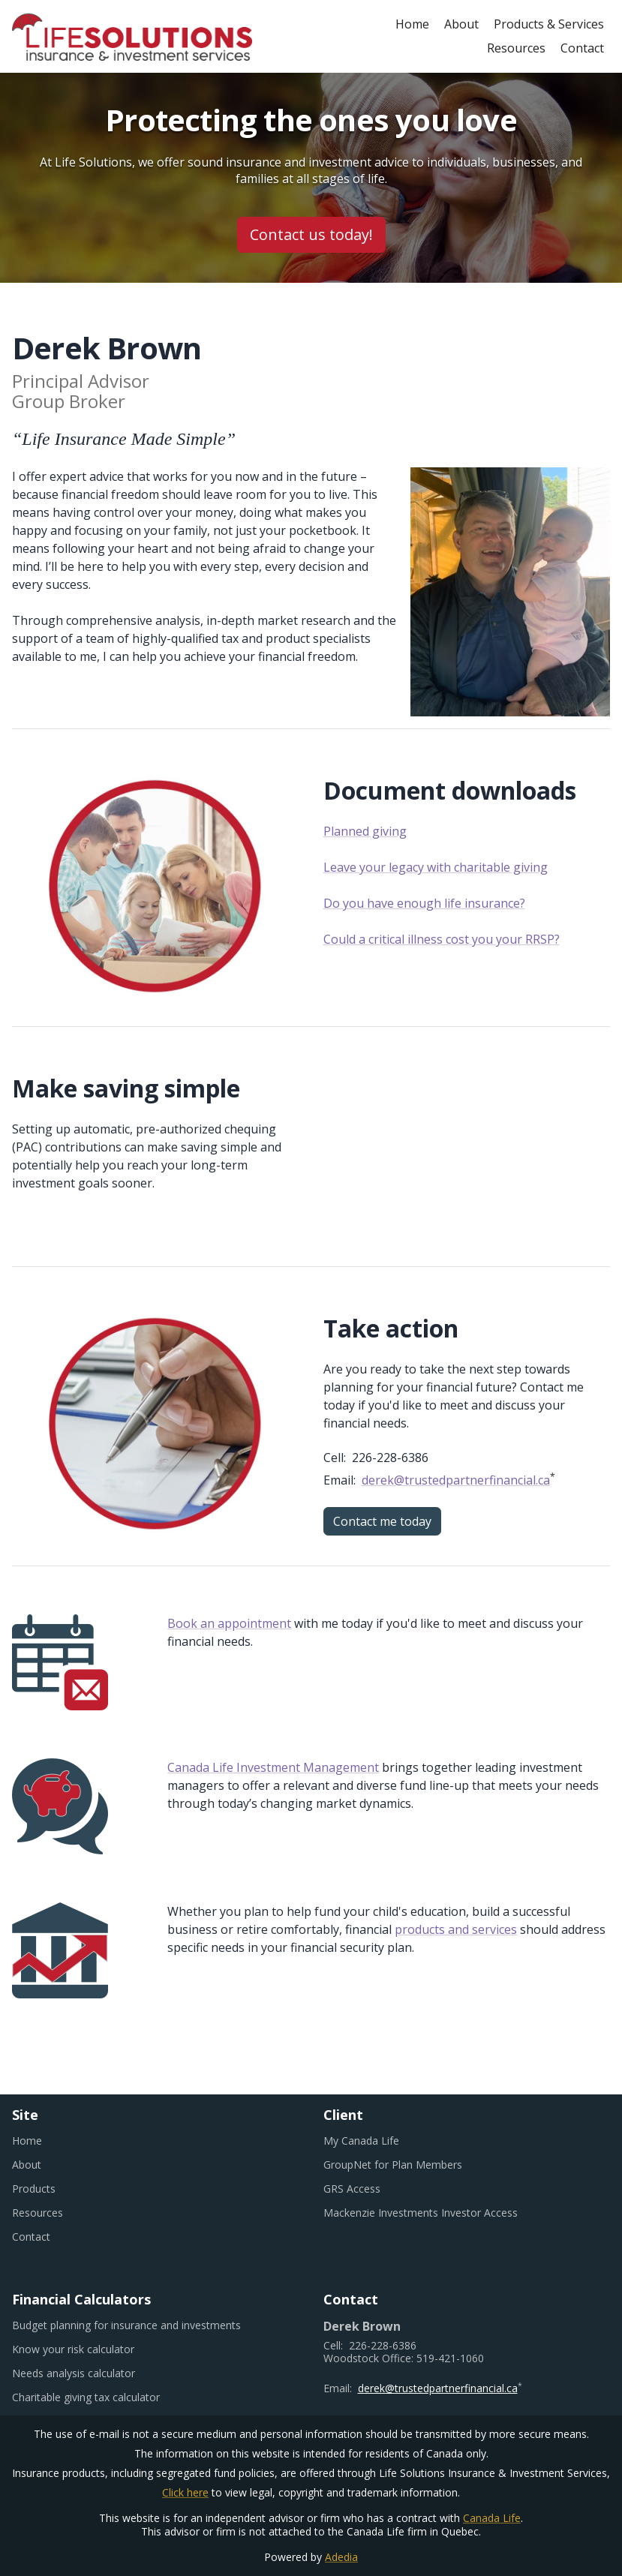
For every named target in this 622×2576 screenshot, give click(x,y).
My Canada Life (379, 2141)
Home (412, 24)
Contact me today (382, 1521)
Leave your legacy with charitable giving (435, 867)
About (461, 24)
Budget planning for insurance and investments (145, 2325)
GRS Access (370, 2189)
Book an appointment (229, 1623)
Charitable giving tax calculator (104, 2397)
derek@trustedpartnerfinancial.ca (456, 1480)
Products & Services (549, 24)
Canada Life (492, 2518)
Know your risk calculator (91, 2349)
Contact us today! (311, 234)
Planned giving (365, 831)
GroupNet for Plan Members (411, 2165)
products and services (456, 1929)
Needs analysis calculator (92, 2373)
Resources (516, 48)
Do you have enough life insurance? (424, 903)
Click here (185, 2492)
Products (34, 2189)
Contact (582, 48)
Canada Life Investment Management (273, 1767)
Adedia (341, 2557)
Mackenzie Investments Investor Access (438, 2213)
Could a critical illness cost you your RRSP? (441, 939)
